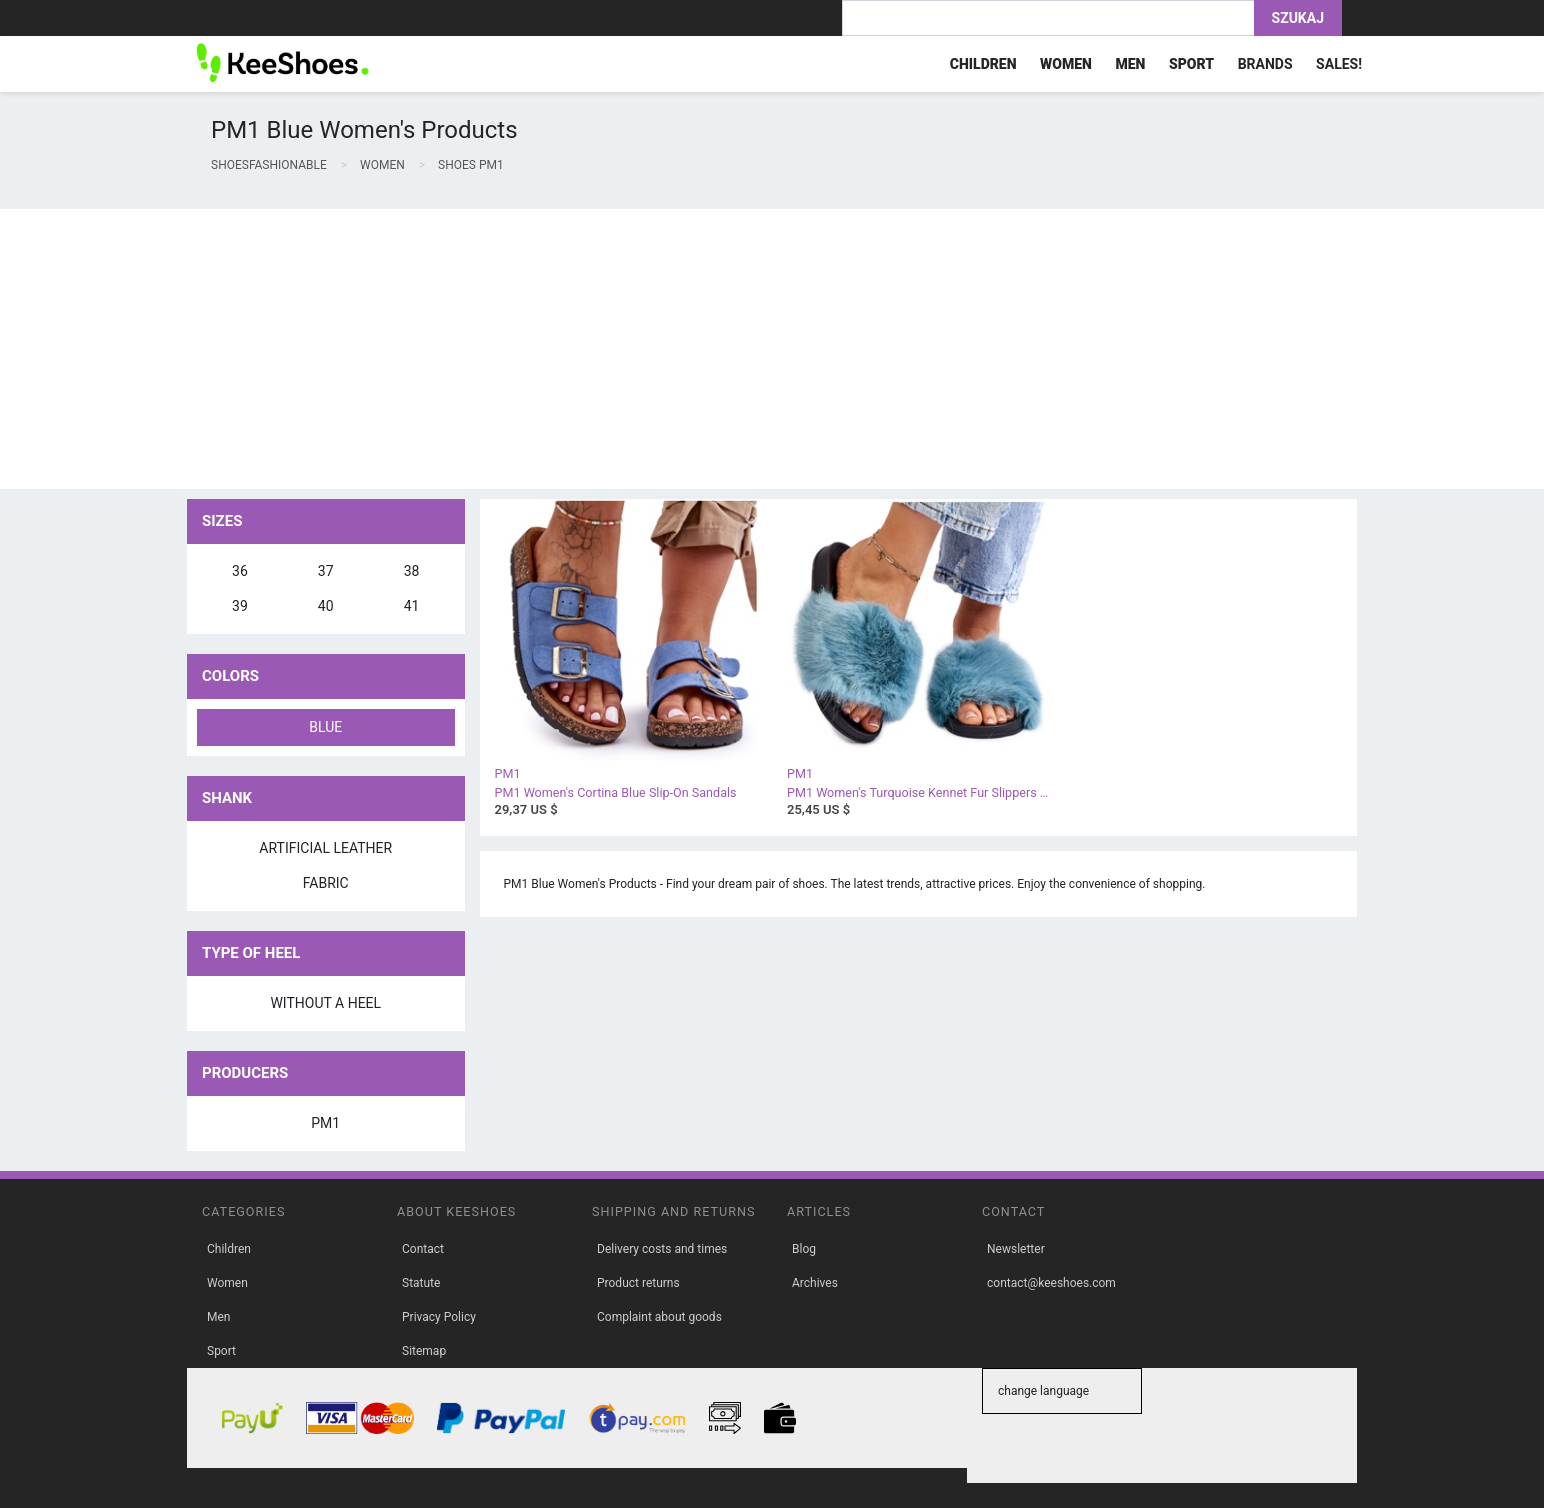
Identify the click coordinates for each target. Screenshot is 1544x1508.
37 (326, 571)
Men (218, 1317)
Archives (815, 1283)
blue (325, 727)
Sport (221, 1351)
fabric (326, 883)
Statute (421, 1283)
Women (227, 1283)
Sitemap (424, 1351)
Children (229, 1249)
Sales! (1339, 64)
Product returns (638, 1283)
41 (412, 606)
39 (240, 606)
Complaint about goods (659, 1317)
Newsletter (1016, 1249)
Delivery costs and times (662, 1249)
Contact (423, 1249)
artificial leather (325, 848)
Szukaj (1298, 18)
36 (240, 571)
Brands (1265, 64)
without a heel (325, 1003)
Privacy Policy (439, 1317)
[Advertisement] (600, 349)
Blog (804, 1249)
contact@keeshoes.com (1051, 1283)
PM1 (325, 1123)
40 (326, 606)
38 (412, 571)
